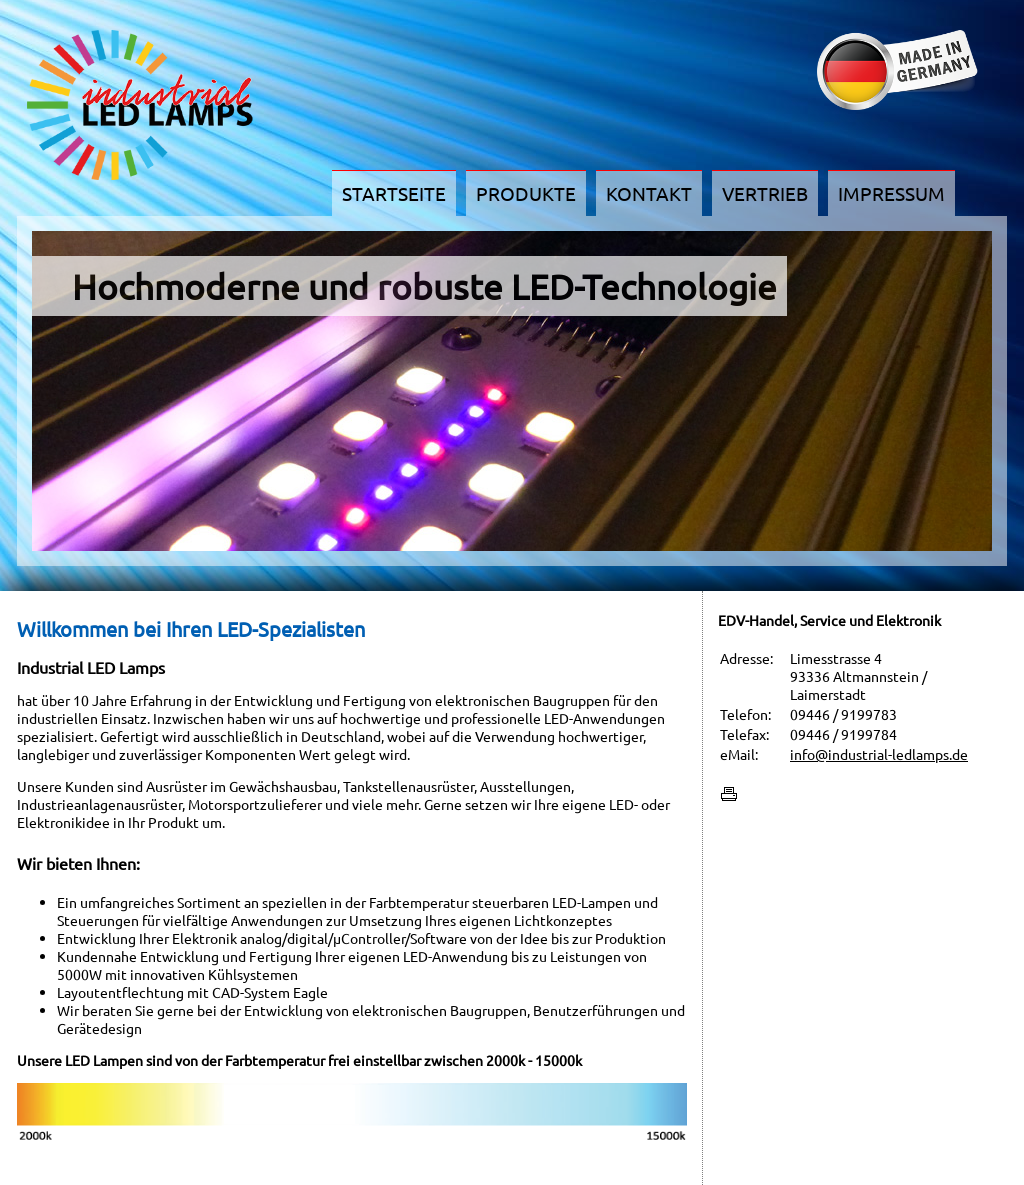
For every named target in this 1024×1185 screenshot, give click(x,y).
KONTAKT (649, 193)
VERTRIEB (765, 193)
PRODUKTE (526, 193)
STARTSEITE (394, 193)
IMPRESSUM (891, 193)
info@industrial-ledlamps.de (879, 754)
